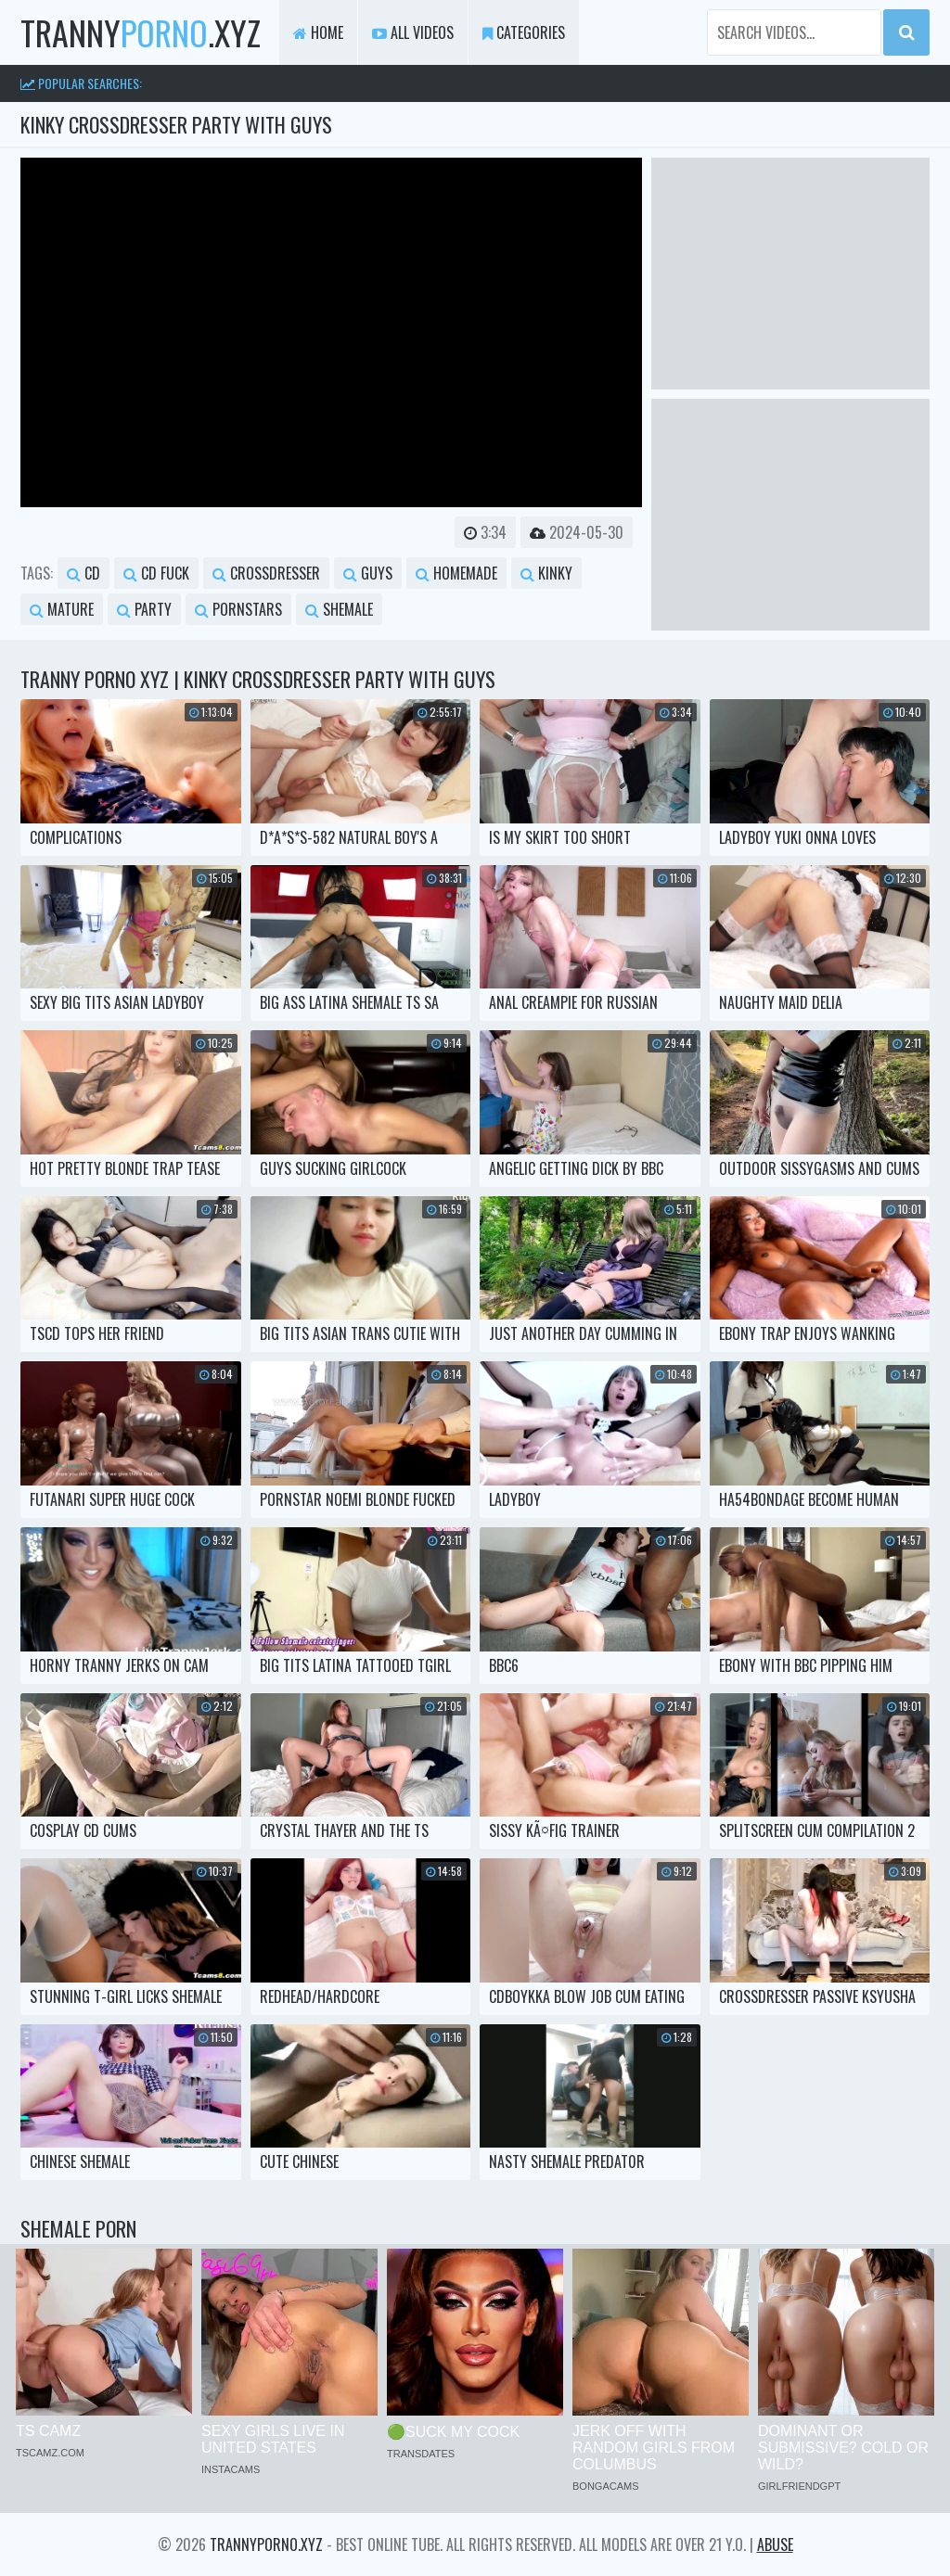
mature (62, 609)
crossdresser (266, 573)
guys (367, 573)
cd (83, 573)
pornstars (238, 609)
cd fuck (156, 573)
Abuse (775, 2544)
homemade (456, 573)
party (144, 609)
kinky (546, 573)
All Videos (413, 32)
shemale (339, 609)
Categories (523, 32)
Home (318, 32)
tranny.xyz (140, 32)
